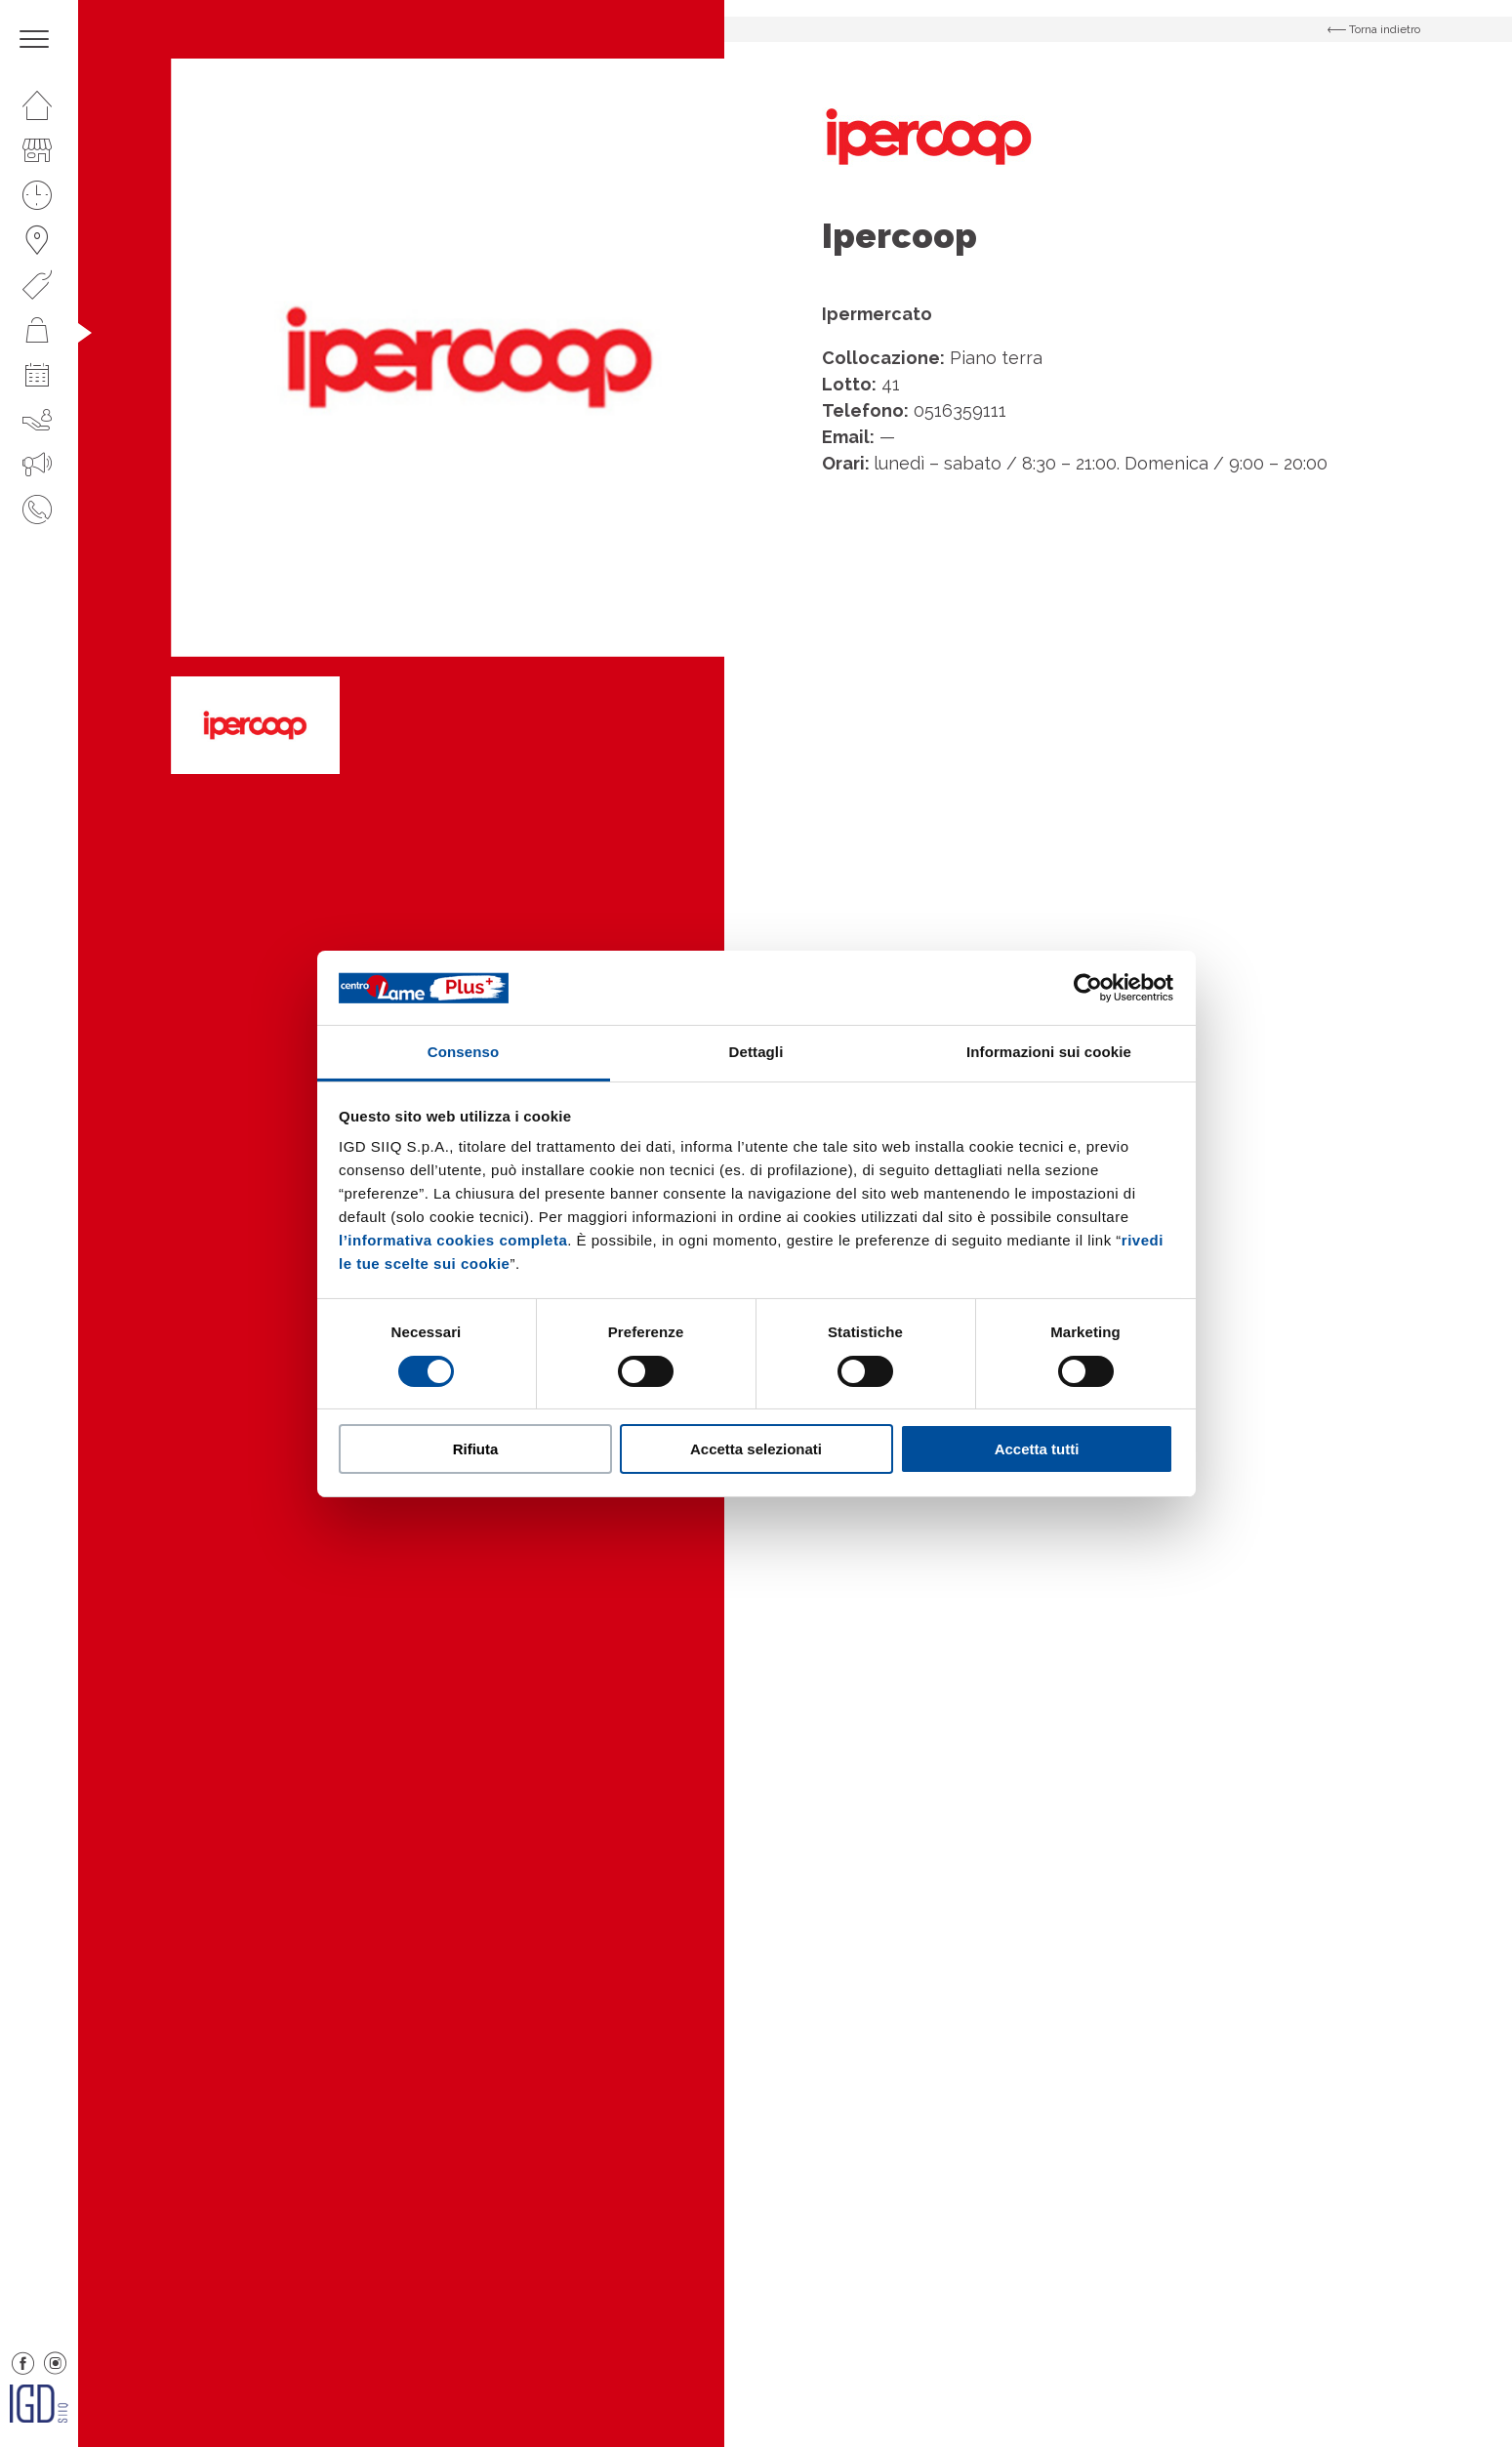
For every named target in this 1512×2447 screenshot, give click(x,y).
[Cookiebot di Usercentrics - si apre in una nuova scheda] (1087, 987)
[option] (470, 358)
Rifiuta (476, 1449)
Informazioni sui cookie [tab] (1048, 1051)
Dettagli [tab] (756, 1051)
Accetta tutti (1037, 1449)
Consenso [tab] (463, 1051)
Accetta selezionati (756, 1449)
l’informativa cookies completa (453, 1240)
